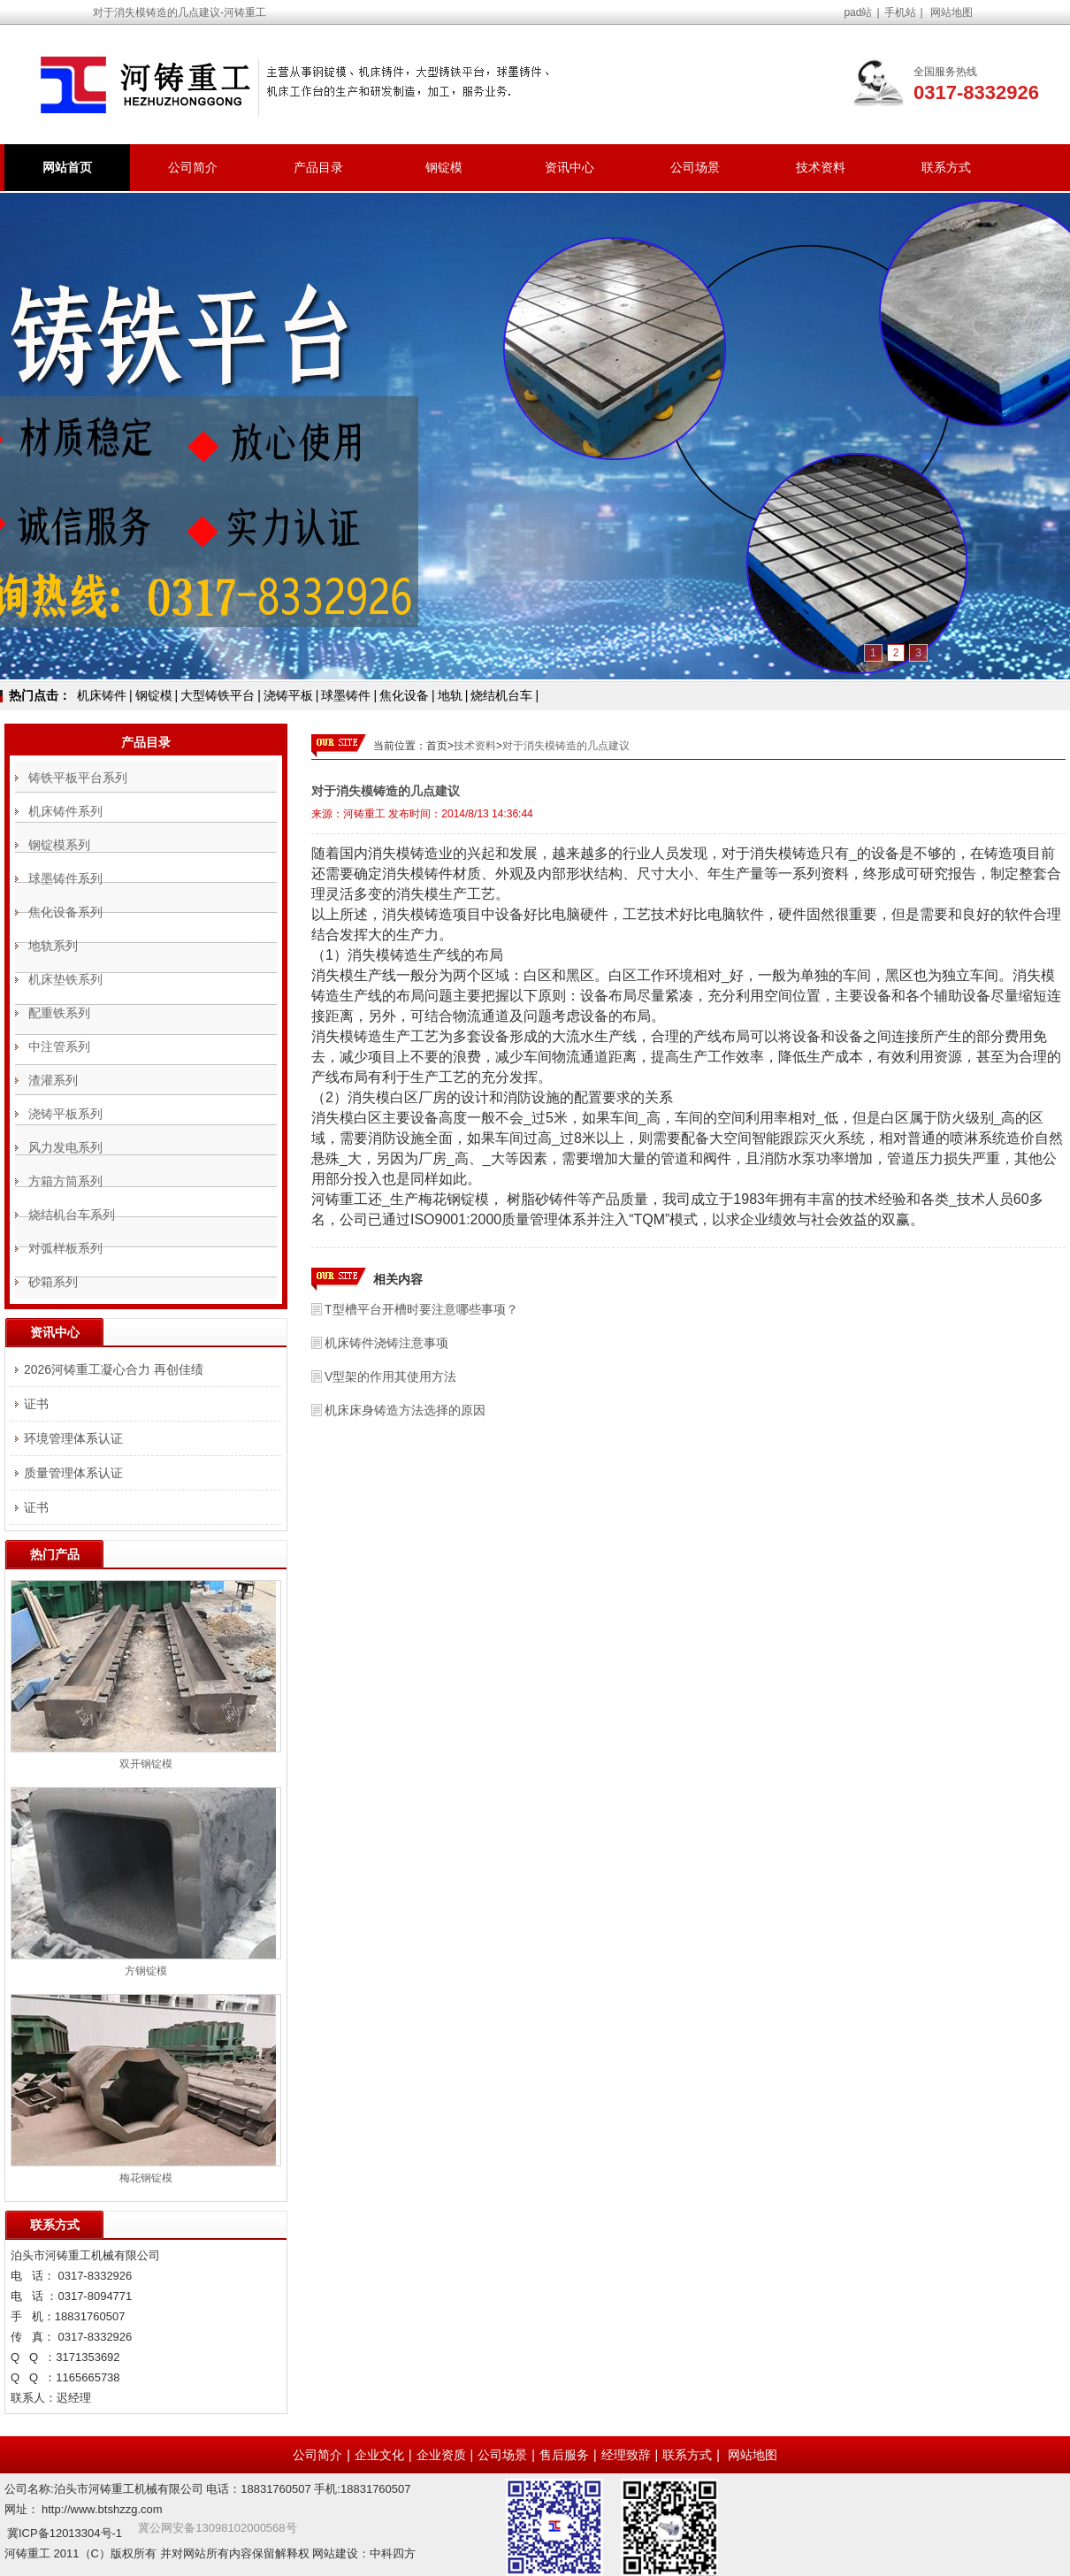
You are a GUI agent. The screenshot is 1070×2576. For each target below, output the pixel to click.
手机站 (900, 12)
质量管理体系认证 (73, 1473)
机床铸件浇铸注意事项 (386, 1343)
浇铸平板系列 (65, 1114)
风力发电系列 (65, 1147)
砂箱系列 (53, 1282)
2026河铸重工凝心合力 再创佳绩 (113, 1369)
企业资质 (441, 2455)
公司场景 (695, 167)
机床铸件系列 (65, 811)
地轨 (450, 695)
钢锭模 (443, 167)
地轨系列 (53, 946)
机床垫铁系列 (65, 979)
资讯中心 (569, 167)
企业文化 (379, 2455)
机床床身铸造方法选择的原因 (405, 1410)
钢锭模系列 (59, 845)
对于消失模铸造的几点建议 (566, 746)
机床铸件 (101, 695)
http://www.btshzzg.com (102, 2509)
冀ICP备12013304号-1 (64, 2533)
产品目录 (318, 167)
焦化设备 (404, 695)
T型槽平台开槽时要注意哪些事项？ (421, 1309)
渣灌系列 (53, 1080)
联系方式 (946, 167)
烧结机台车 (501, 695)
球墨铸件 (346, 695)
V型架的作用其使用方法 (390, 1376)
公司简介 (193, 167)
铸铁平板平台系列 (77, 777)
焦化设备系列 (65, 912)
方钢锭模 (146, 1971)
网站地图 (951, 12)
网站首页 (67, 167)
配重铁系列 (59, 1013)
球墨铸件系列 (65, 878)
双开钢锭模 (145, 1764)
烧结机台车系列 (71, 1215)
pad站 (858, 12)
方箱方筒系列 (65, 1181)
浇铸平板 (288, 695)
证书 (36, 1404)
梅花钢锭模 (145, 2178)
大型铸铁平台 (217, 695)
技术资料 (820, 167)
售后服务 (564, 2455)
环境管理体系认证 (73, 1438)
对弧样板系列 (65, 1248)
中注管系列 (59, 1046)
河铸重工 (364, 814)
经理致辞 (626, 2455)
